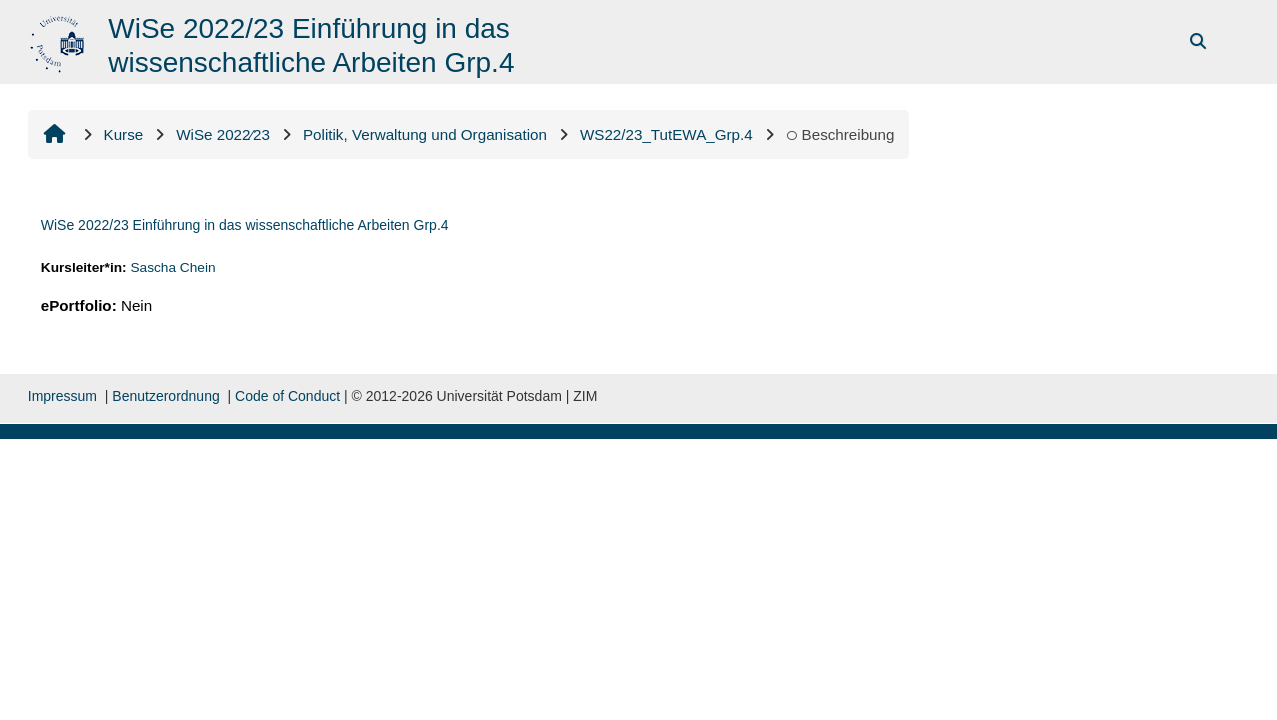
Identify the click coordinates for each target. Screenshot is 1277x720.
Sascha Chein (172, 267)
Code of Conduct (287, 396)
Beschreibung (840, 134)
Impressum (62, 396)
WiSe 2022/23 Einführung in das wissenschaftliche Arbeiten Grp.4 (245, 225)
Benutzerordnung (165, 396)
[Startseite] (59, 40)
